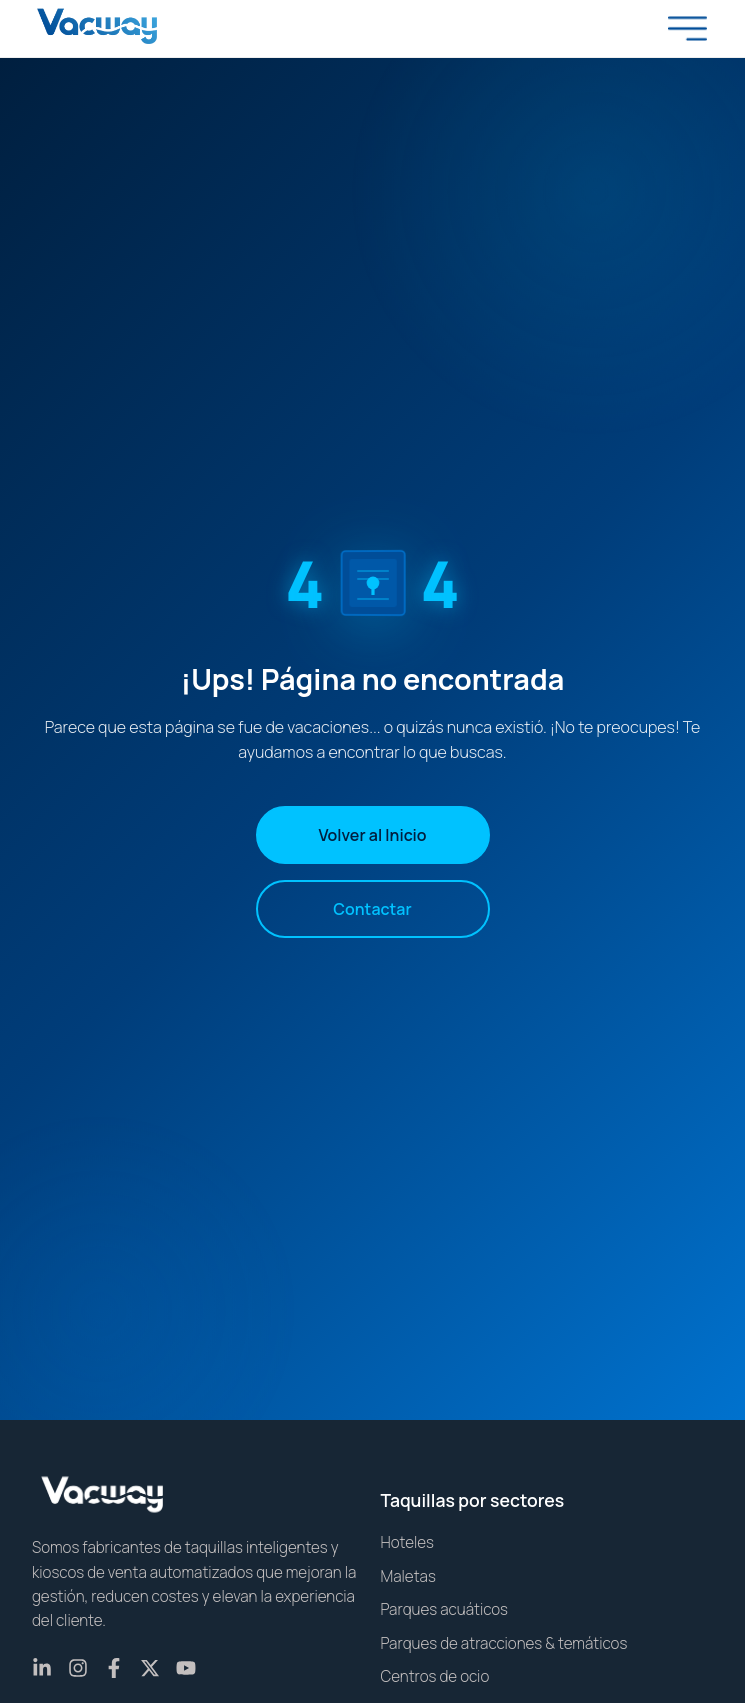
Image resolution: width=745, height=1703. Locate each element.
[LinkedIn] (42, 1668)
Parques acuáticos (445, 1609)
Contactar (372, 909)
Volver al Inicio (373, 835)
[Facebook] (114, 1668)
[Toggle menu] (688, 28)
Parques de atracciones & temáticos (504, 1643)
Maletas (408, 1576)
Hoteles (408, 1542)
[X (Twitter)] (150, 1668)
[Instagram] (78, 1668)
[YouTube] (186, 1668)
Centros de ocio (435, 1676)
